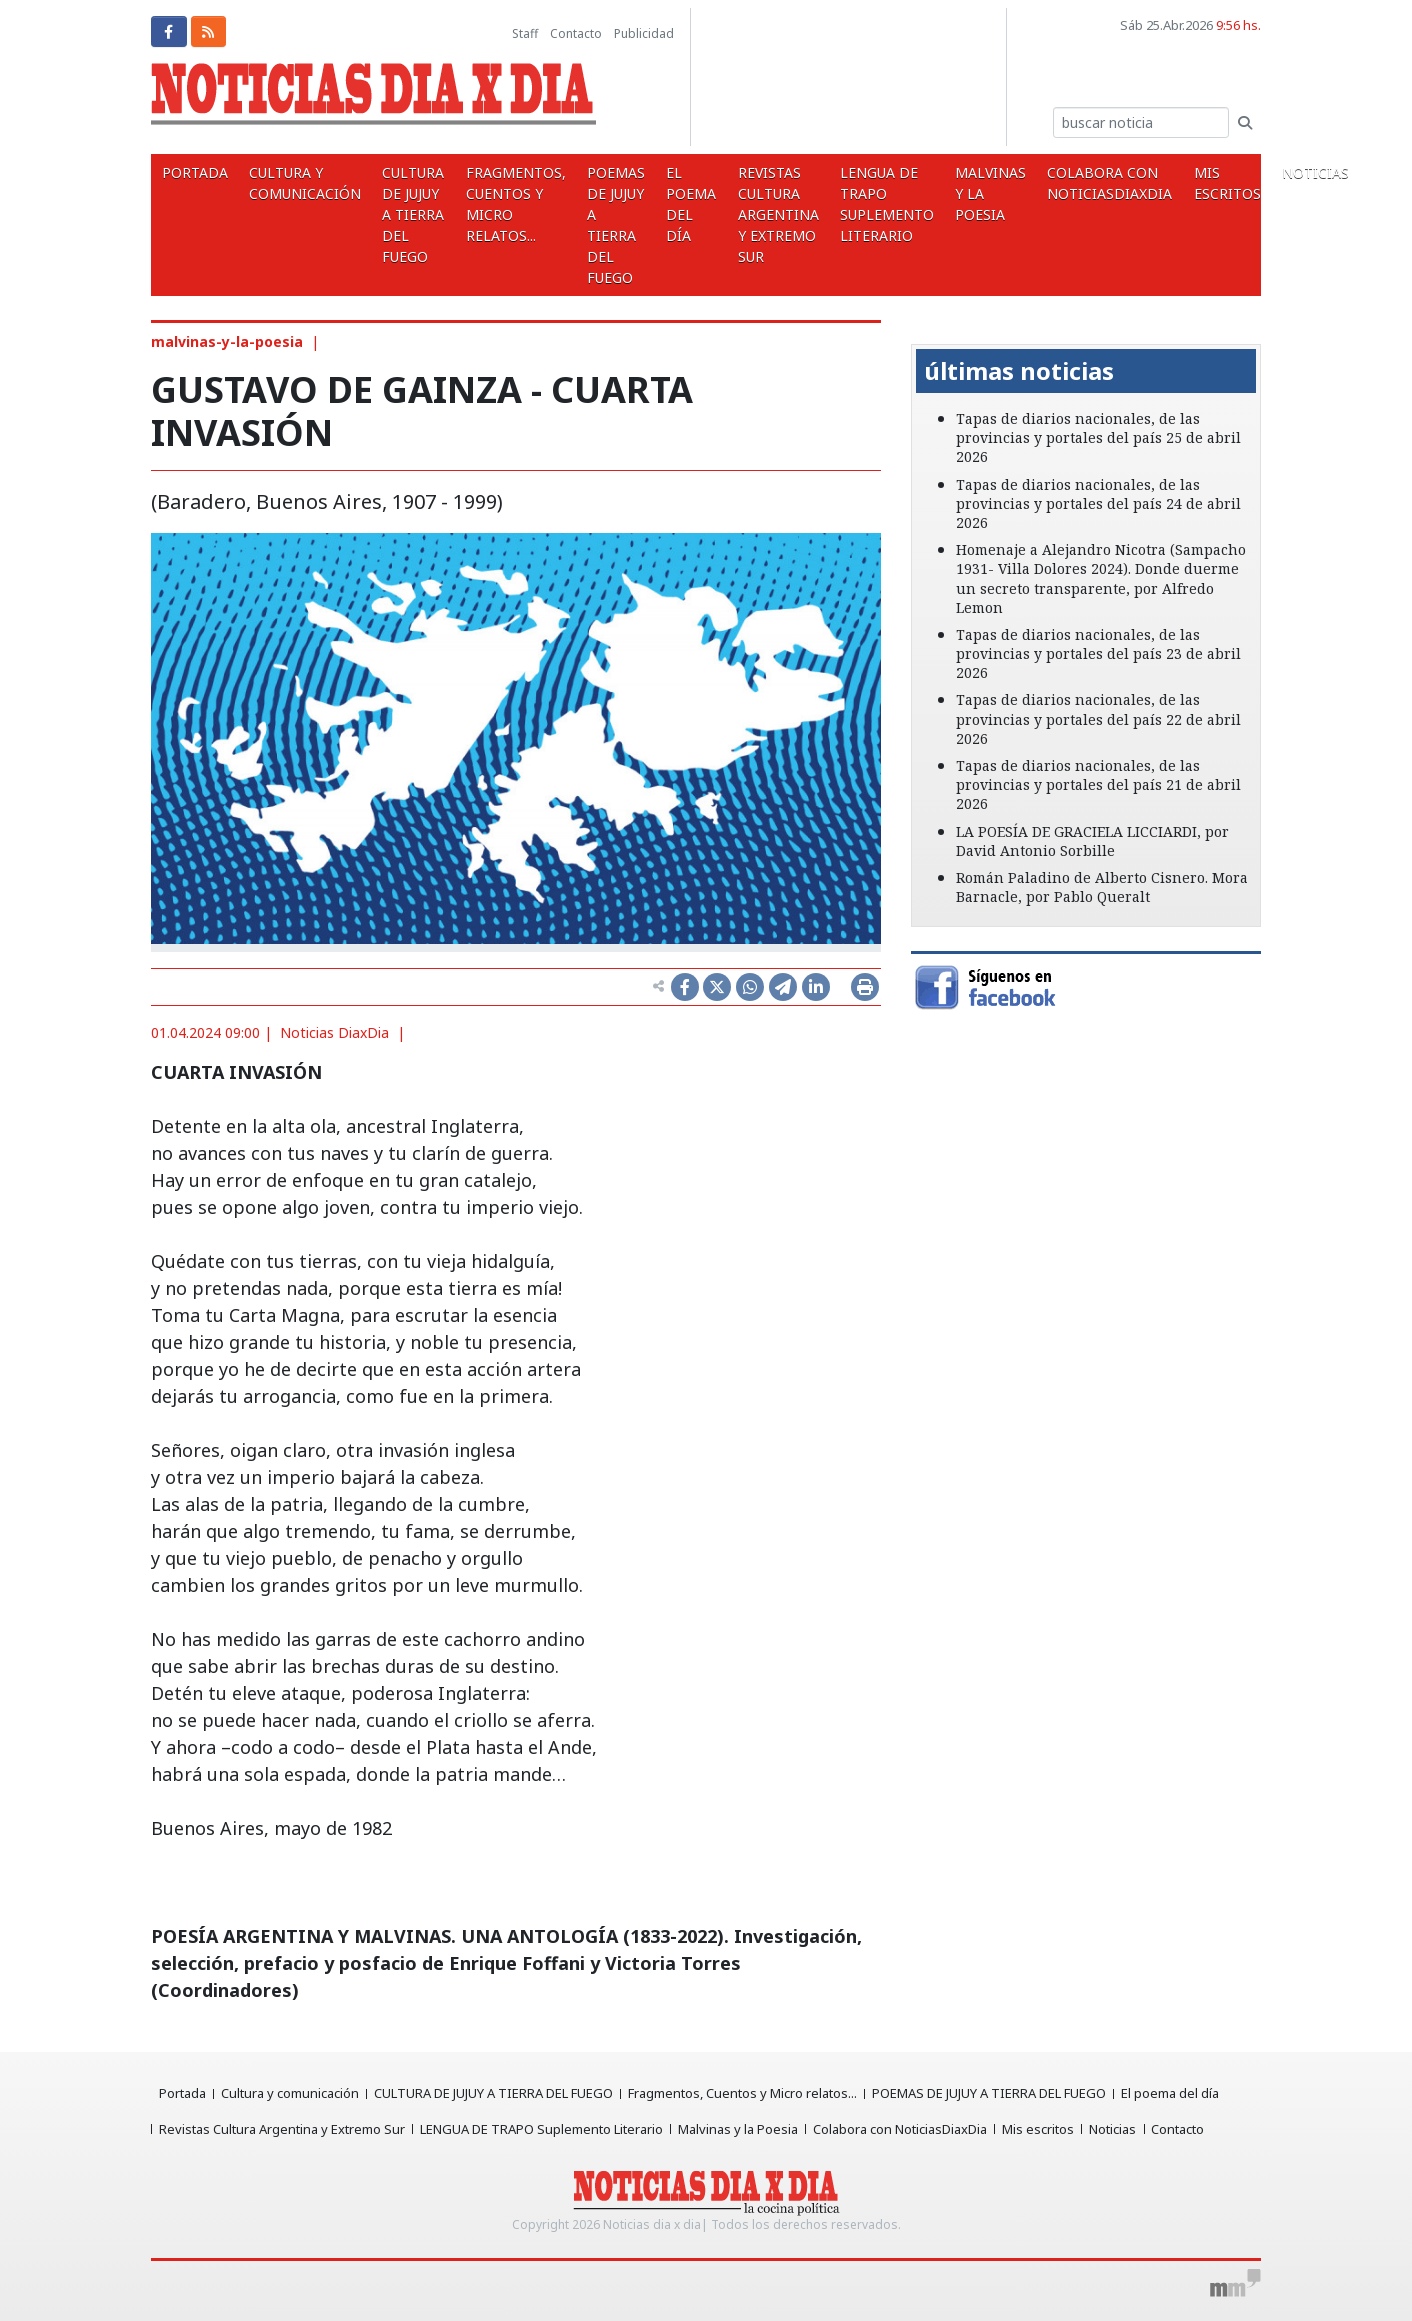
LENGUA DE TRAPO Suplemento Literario (847, 204)
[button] (937, 330)
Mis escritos (1171, 183)
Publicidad (644, 33)
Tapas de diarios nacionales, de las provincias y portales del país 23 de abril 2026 (1098, 653)
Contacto (576, 33)
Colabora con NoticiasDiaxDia (1059, 183)
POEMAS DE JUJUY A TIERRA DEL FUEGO (592, 225)
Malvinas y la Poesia (945, 193)
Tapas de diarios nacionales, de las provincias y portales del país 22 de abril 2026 (1098, 718)
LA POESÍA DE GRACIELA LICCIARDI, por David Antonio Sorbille (1092, 841)
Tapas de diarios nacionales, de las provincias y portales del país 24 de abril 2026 (1098, 503)
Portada (192, 172)
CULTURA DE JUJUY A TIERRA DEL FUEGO (400, 214)
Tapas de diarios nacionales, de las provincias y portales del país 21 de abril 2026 (1098, 784)
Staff (525, 33)
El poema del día (662, 204)
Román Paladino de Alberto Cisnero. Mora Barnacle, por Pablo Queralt (1102, 887)
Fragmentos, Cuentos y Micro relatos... (497, 204)
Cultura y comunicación (297, 183)
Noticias (1117, 2129)
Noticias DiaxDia (334, 1032)
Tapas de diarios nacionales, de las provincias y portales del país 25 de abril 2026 (1098, 437)
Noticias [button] (1256, 172)
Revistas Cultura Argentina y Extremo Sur (743, 214)
